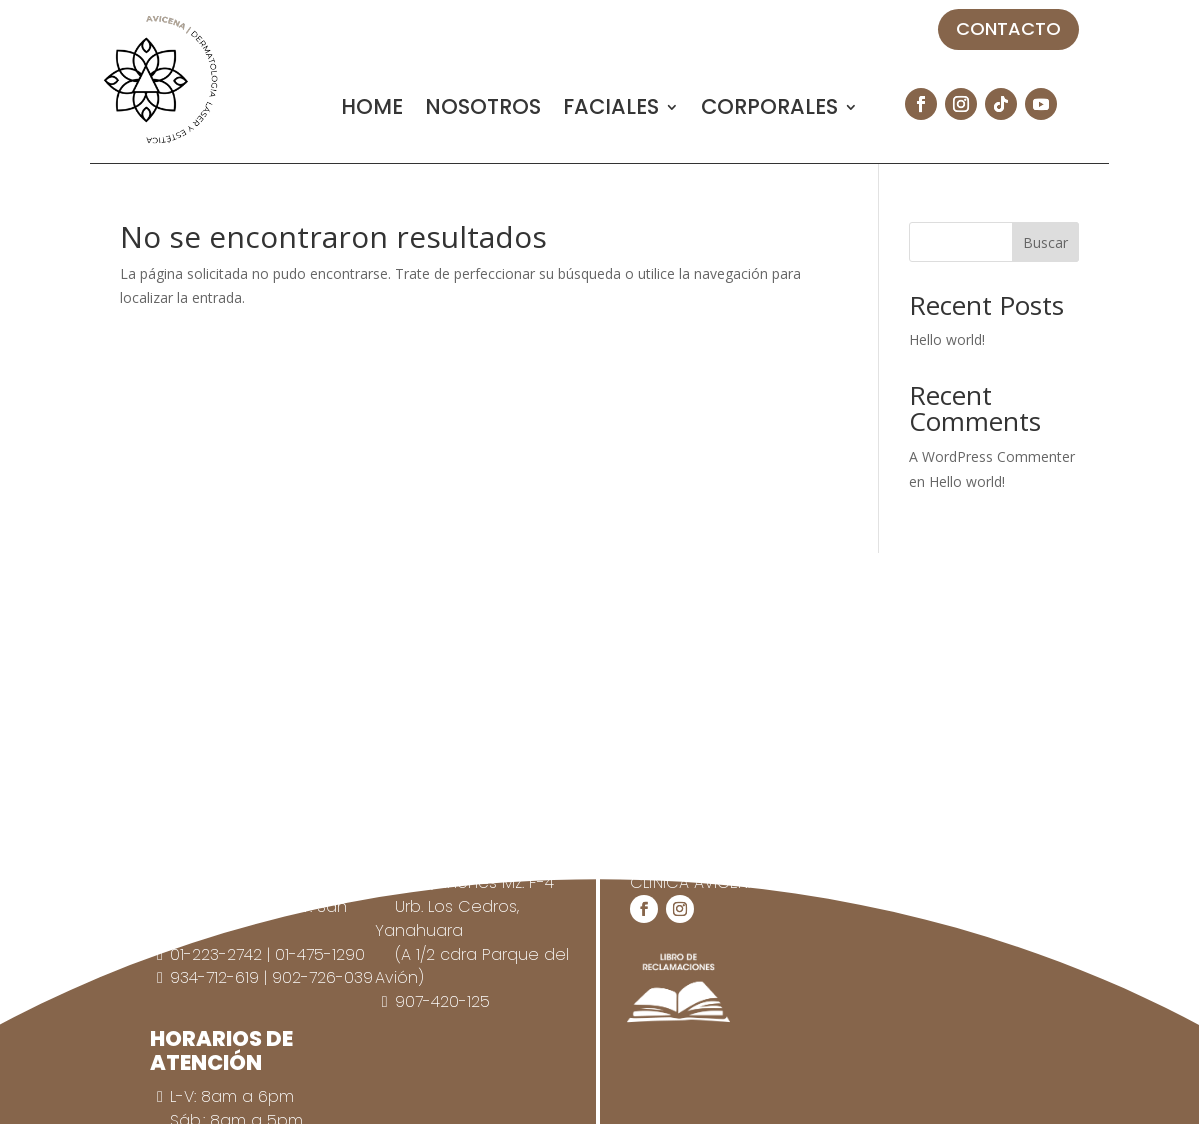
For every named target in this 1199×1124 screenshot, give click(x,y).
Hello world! (947, 339)
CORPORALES (769, 110)
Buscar (1045, 242)
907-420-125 (442, 1001)
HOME (372, 110)
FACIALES (611, 110)
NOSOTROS (483, 110)
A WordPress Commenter (992, 456)
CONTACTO (1008, 28)
